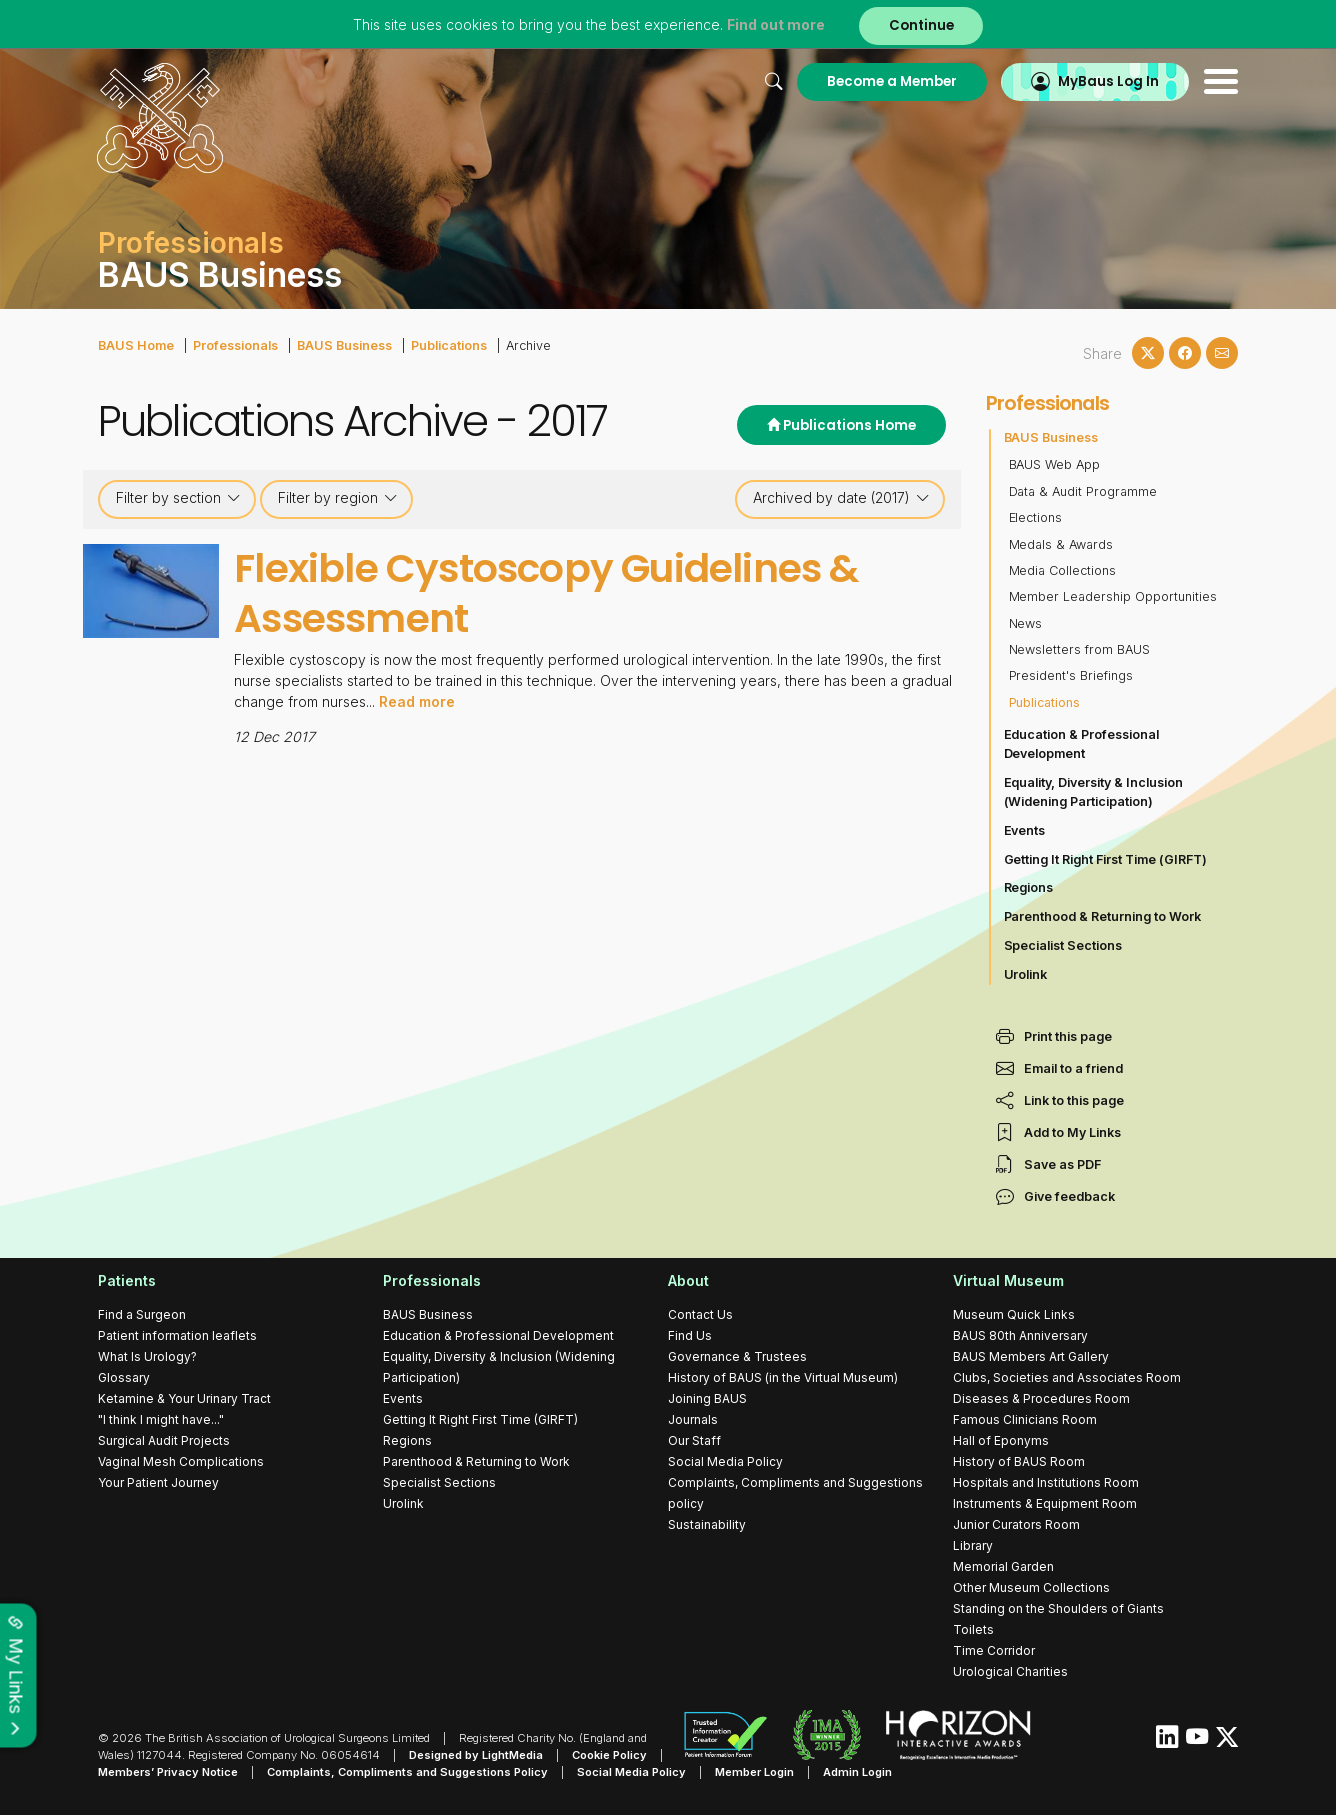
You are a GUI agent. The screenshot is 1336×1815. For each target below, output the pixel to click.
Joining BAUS (707, 1398)
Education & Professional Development (1082, 744)
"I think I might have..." (161, 1419)
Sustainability (707, 1524)
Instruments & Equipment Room (1045, 1503)
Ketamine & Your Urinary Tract (184, 1398)
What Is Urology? (147, 1356)
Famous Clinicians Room (1025, 1419)
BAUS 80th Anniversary (1020, 1335)
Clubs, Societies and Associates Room (1067, 1377)
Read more (417, 699)
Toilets (973, 1629)
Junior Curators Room (1016, 1524)
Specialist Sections (1063, 945)
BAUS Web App (1055, 464)
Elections (1036, 517)
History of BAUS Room (1019, 1461)
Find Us (690, 1335)
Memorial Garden (1003, 1566)
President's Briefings (1071, 675)
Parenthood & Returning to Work (1103, 916)
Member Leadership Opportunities (1113, 596)
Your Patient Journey (158, 1482)
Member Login (754, 1772)
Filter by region (338, 498)
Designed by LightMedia (476, 1755)
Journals (693, 1419)
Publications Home (841, 425)
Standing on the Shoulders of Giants (1058, 1608)
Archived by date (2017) (841, 498)
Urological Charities (1010, 1671)
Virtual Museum (1008, 1280)
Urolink (1026, 974)
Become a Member (891, 81)
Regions (1029, 887)
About (688, 1280)
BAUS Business (344, 345)
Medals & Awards (1061, 544)
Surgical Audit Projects (164, 1440)
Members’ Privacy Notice (168, 1772)
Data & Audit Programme (1083, 491)
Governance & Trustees (737, 1356)
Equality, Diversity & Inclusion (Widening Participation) (1094, 792)
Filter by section (178, 498)
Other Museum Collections (1031, 1587)
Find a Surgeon (142, 1314)
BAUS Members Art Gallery (1031, 1356)
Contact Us (700, 1314)
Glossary (124, 1377)
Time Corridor (994, 1650)
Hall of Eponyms (1001, 1440)
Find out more (776, 24)
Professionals (235, 345)
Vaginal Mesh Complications (181, 1461)
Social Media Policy (725, 1461)
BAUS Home (136, 345)
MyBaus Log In (1107, 81)
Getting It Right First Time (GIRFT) (1106, 859)
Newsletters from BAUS (1080, 649)
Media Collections (1063, 570)
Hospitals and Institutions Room (1046, 1482)
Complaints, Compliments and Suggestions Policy (407, 1772)
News (1026, 623)
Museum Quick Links (1014, 1314)
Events (1025, 830)
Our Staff (694, 1440)
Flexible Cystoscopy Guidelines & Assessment (546, 593)
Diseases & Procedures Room (1041, 1398)
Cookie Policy (609, 1755)
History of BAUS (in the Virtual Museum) (783, 1377)
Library (973, 1545)
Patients (127, 1280)
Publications (449, 345)
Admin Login (857, 1772)
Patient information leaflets (177, 1335)
